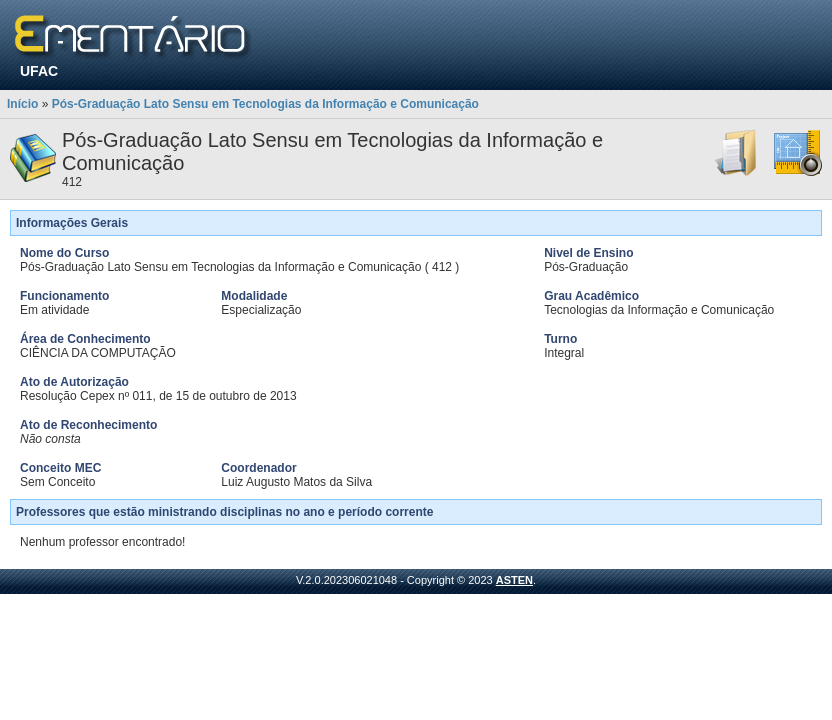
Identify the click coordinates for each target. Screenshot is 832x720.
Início (22, 104)
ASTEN (514, 580)
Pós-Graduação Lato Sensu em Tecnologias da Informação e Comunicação (265, 104)
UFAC (39, 71)
